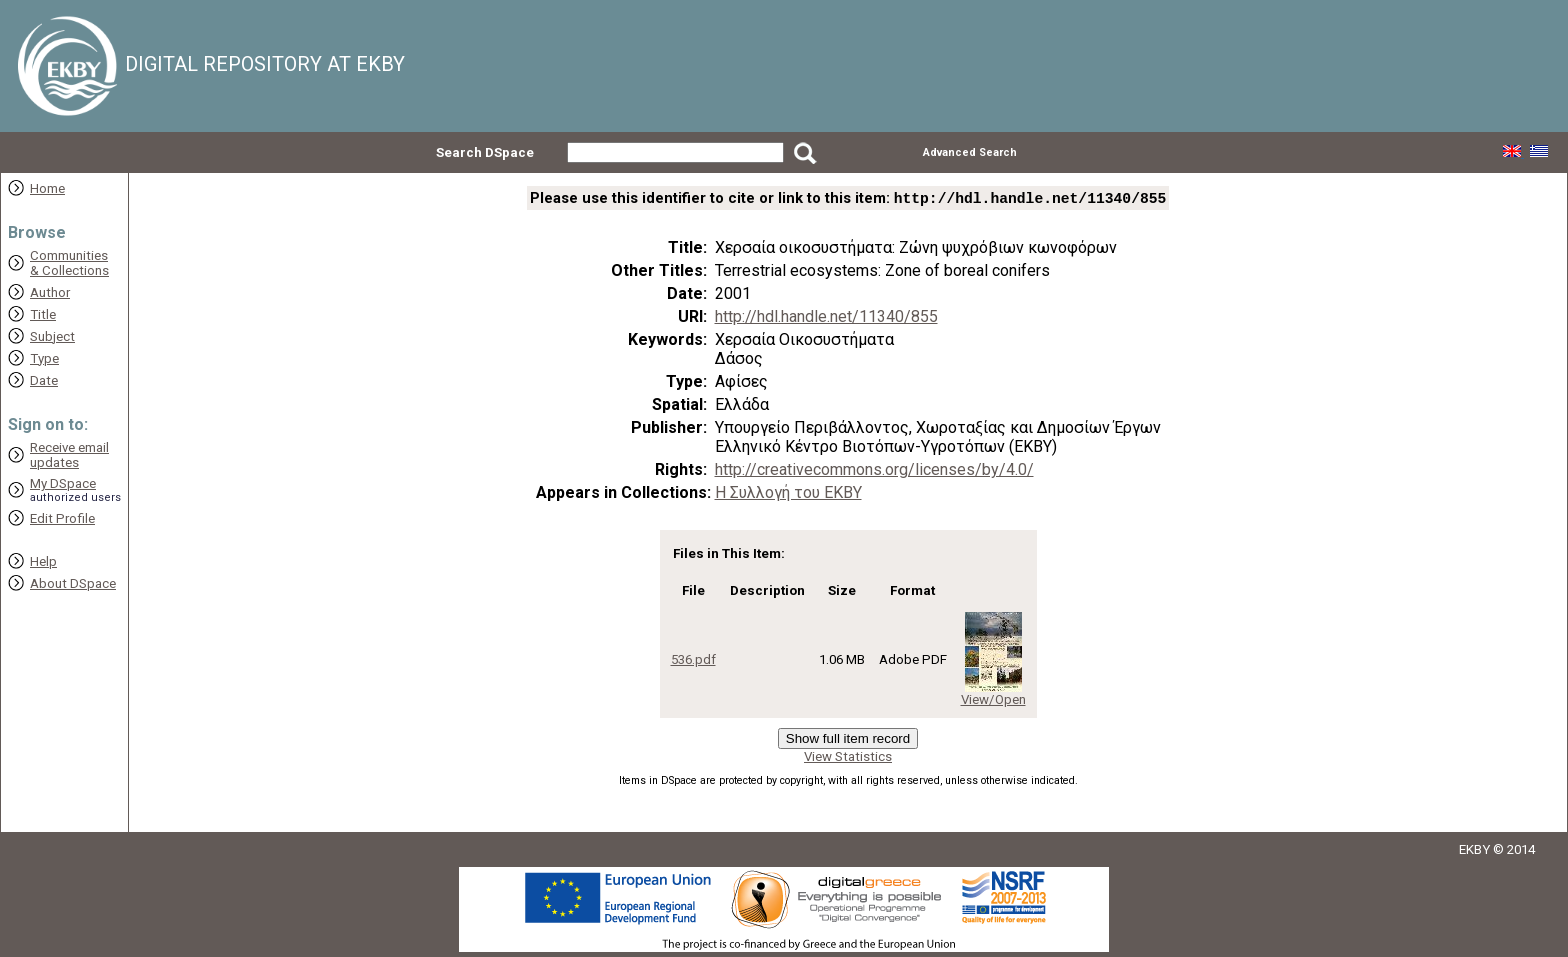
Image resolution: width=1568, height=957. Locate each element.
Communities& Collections (69, 263)
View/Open (993, 701)
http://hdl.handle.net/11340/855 (826, 318)
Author (50, 292)
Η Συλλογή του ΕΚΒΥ (788, 494)
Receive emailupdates (69, 455)
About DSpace (73, 583)
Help (43, 561)
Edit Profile (62, 518)
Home (47, 188)
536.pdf (693, 661)
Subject (52, 336)
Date (44, 380)
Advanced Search (970, 152)
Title (43, 314)
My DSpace (63, 483)
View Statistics (848, 758)
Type (44, 358)
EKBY (1474, 851)
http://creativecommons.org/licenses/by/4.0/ (874, 471)
